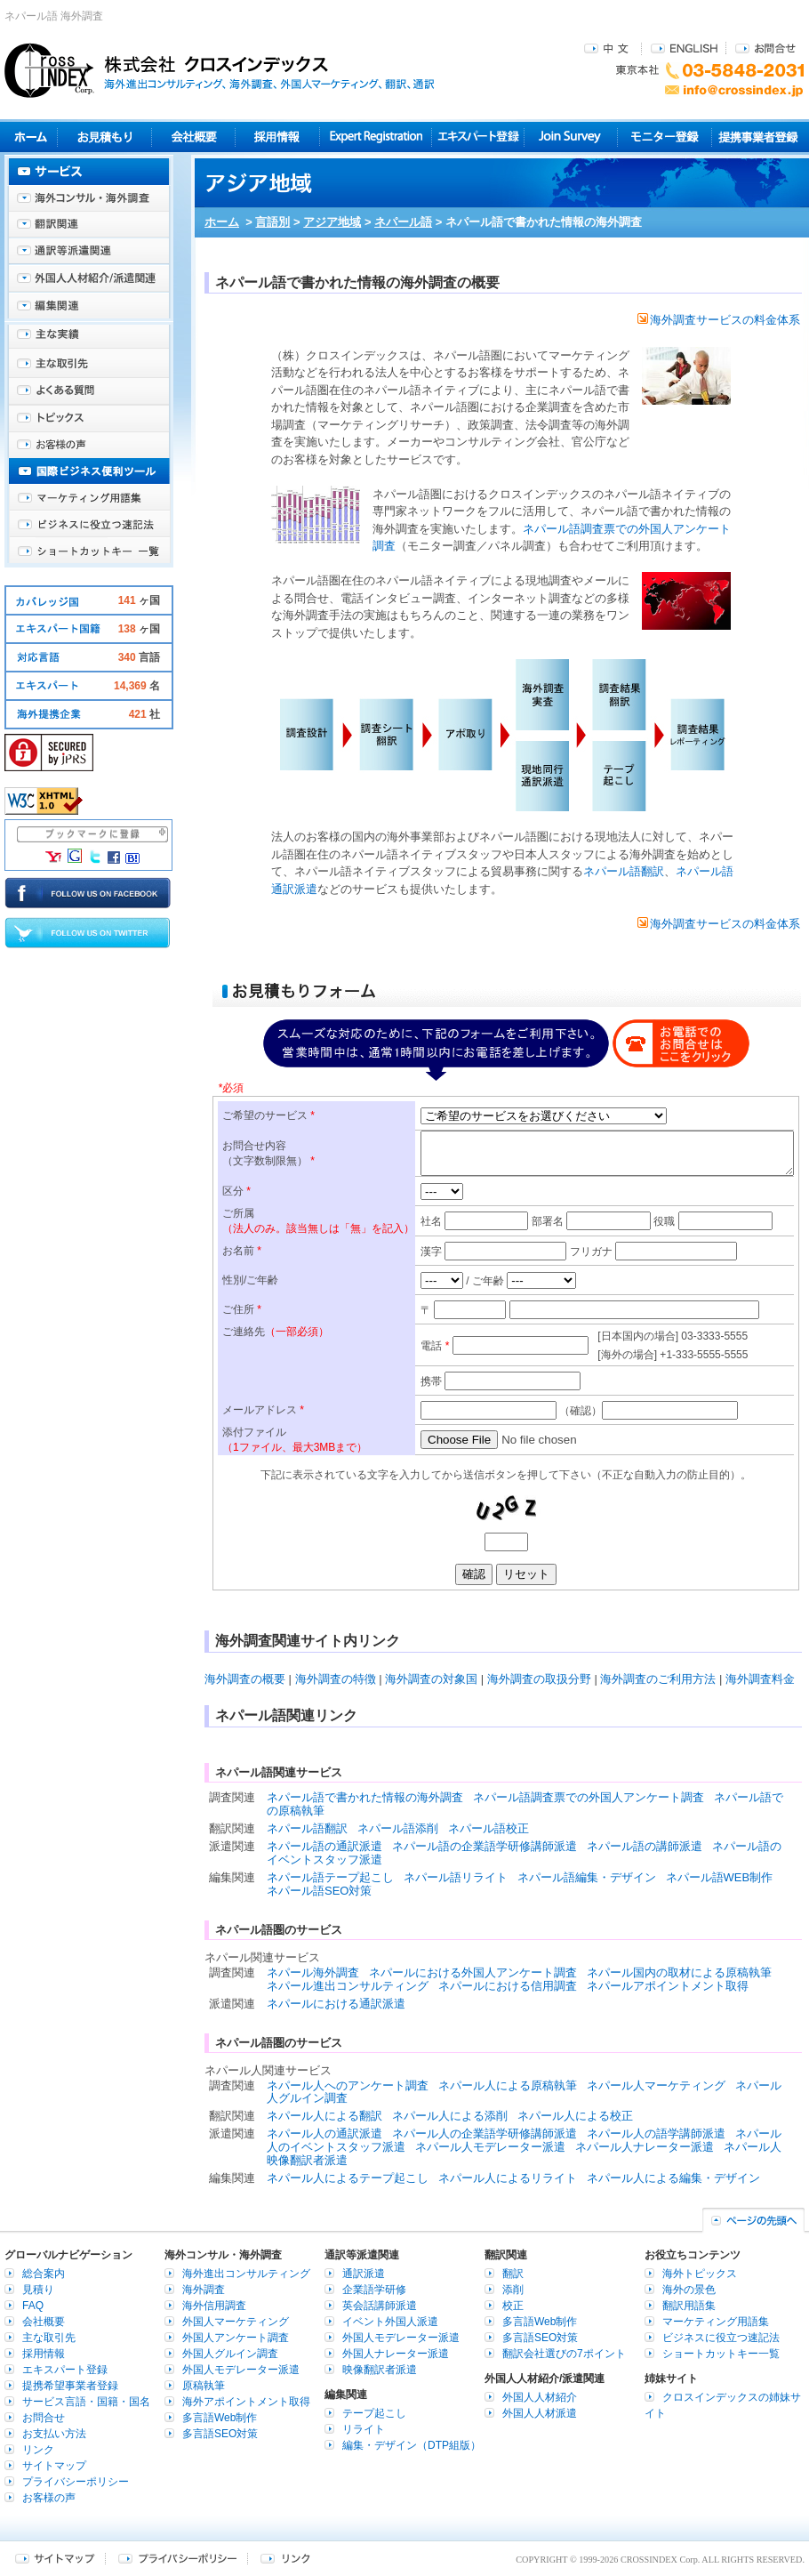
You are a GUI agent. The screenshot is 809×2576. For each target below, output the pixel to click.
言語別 (272, 222)
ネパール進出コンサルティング (348, 1985)
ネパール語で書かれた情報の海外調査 (365, 1797)
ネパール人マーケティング (656, 2085)
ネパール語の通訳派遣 (324, 1846)
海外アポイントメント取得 (246, 2401)
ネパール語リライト (456, 1877)
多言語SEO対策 (220, 2433)
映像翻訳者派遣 (379, 2369)
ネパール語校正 (488, 1828)
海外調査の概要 (244, 1679)
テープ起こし (374, 2413)
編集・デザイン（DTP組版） (411, 2445)
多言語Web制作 (219, 2417)
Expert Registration (375, 136)
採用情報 (278, 136)
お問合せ (765, 47)
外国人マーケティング (235, 2321)
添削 (513, 2289)
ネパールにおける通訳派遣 (336, 2003)
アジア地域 (332, 222)
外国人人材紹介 (539, 2397)
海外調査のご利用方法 (658, 1679)
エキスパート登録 (478, 136)
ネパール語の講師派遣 (644, 1846)
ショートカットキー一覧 (89, 551)
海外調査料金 (760, 1679)
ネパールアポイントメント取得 (668, 1985)
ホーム (221, 222)
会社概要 (193, 136)
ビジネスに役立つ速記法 (89, 524)
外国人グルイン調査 (230, 2353)
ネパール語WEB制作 (719, 1877)
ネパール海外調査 (313, 1972)
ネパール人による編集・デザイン (673, 2178)
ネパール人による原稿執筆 (507, 2085)
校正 (513, 2305)
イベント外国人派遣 (390, 2321)
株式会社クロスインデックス (219, 70)
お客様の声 (89, 444)
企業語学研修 (374, 2289)
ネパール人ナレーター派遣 (644, 2146)
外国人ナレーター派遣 (395, 2353)
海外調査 (203, 2289)
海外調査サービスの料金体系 (718, 319)
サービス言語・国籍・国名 (86, 2401)
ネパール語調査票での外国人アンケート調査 (588, 1797)
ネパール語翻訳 (623, 871)
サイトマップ (54, 2465)
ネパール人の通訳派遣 (324, 2133)
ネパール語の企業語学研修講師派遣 (484, 1846)
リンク (38, 2449)
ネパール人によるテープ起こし (348, 2178)
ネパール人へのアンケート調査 (348, 2085)
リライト (363, 2429)
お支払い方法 (54, 2433)
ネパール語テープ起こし (330, 1877)
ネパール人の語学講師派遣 (656, 2133)
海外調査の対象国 (431, 1679)
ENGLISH (684, 47)
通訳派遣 (363, 2273)
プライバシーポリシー (75, 2481)
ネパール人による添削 (450, 2115)
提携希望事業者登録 (70, 2385)
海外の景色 (689, 2289)
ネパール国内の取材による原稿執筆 (679, 1972)
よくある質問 (89, 391)
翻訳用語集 (689, 2305)
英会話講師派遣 (379, 2305)
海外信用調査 (214, 2305)
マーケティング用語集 (89, 498)
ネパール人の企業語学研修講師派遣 (484, 2133)
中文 (608, 47)
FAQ (33, 2305)
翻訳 (513, 2273)
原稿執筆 (203, 2385)
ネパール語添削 (397, 1828)
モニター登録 (664, 136)
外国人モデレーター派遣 (241, 2369)
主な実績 (89, 338)
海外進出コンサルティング (246, 2273)
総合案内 (43, 2273)
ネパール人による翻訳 (324, 2115)
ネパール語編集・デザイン (586, 1877)
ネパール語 (403, 222)
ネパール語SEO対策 (319, 1890)
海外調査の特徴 (335, 1679)
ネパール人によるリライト (507, 2178)
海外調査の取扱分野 (539, 1679)
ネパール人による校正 (575, 2115)
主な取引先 (89, 364)
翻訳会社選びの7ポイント (564, 2353)
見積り (104, 136)
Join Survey (571, 136)
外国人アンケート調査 (235, 2337)
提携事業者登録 (758, 136)
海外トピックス (89, 418)
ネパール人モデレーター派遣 (490, 2146)
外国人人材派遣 (539, 2413)
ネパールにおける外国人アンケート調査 (473, 1972)
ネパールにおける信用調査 (507, 1985)
